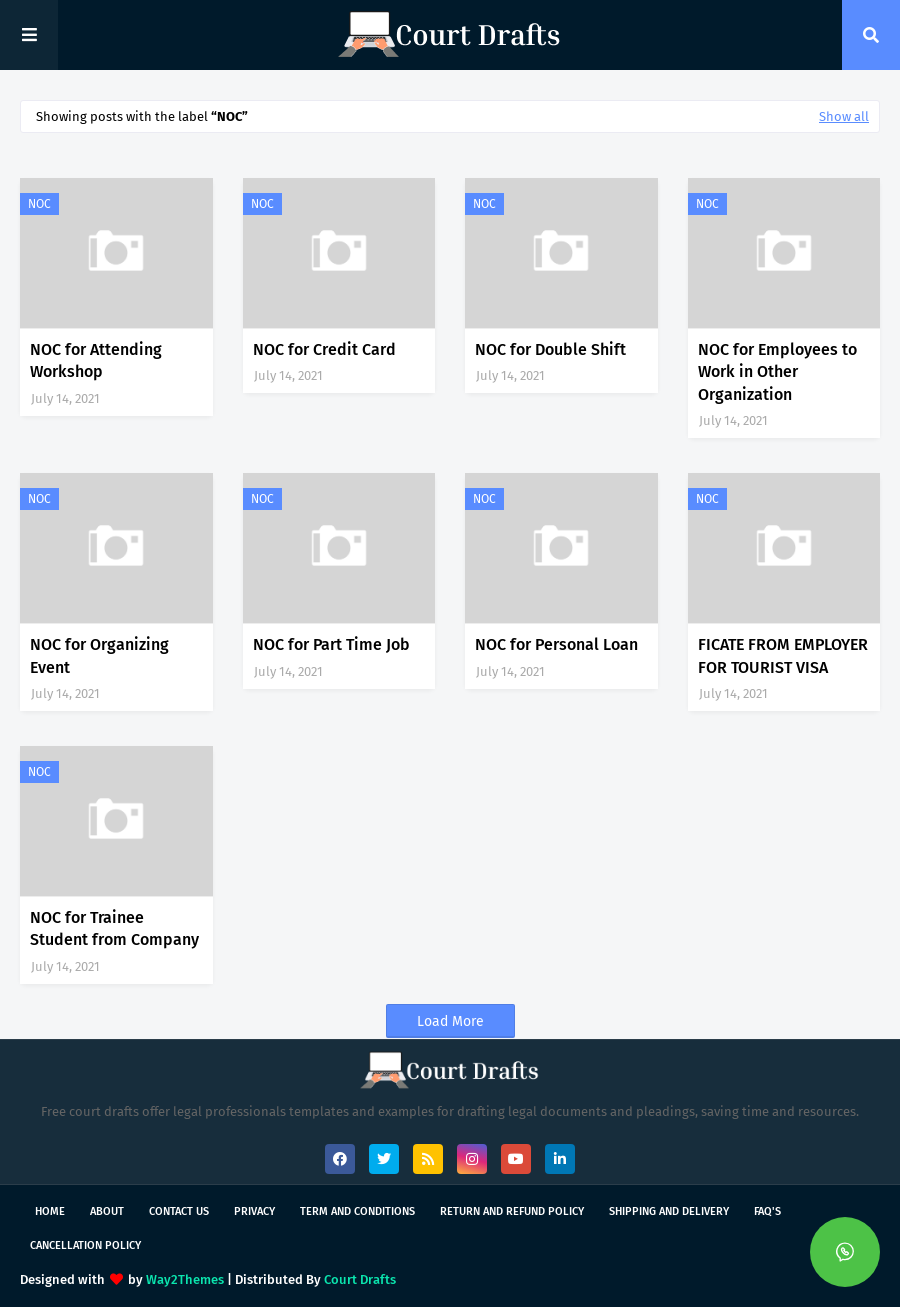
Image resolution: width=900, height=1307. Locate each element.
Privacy (254, 1211)
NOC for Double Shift (550, 349)
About (107, 1211)
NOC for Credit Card (324, 349)
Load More (450, 1021)
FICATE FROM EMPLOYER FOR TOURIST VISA (783, 655)
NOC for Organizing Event (99, 655)
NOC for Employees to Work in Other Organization (777, 372)
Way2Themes (185, 1279)
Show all (844, 116)
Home (50, 1211)
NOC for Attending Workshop (96, 360)
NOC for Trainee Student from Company (114, 928)
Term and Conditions (357, 1211)
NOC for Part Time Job (331, 644)
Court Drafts (360, 1279)
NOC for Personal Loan (556, 644)
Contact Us (179, 1211)
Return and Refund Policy (512, 1211)
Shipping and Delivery (669, 1211)
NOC (39, 204)
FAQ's (767, 1211)
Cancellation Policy (85, 1245)
